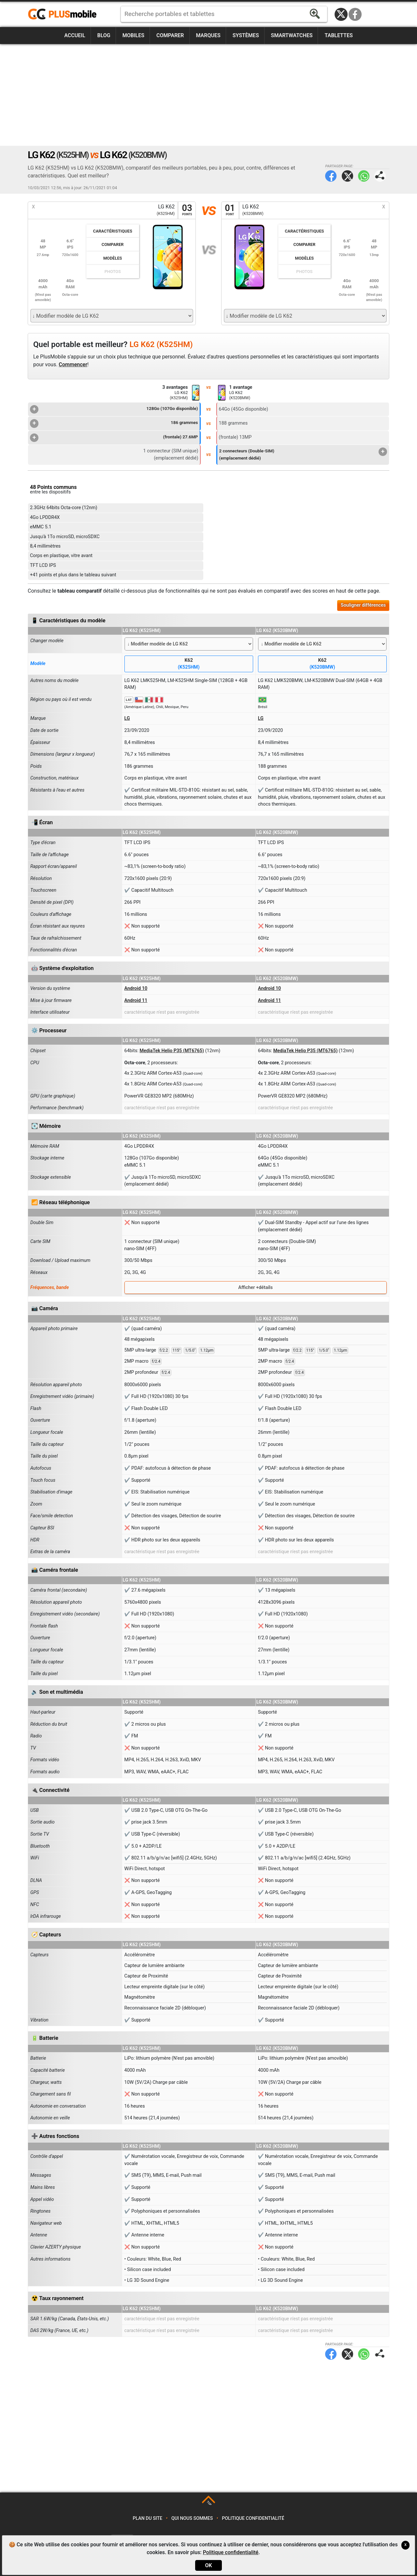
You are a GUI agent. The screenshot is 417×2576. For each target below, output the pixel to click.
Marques (208, 35)
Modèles (112, 258)
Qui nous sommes (192, 2518)
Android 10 (136, 988)
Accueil (74, 35)
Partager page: (380, 176)
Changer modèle (47, 641)
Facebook (355, 14)
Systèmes (246, 35)
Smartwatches (292, 35)
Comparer (170, 35)
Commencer (73, 364)
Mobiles (133, 35)
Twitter (347, 176)
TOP (209, 2503)
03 (187, 210)
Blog (103, 35)
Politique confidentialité (253, 2518)
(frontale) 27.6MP (114, 437)
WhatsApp (363, 176)
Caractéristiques (112, 231)
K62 (189, 664)
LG (127, 718)
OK (208, 2565)
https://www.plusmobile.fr (64, 14)
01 (230, 210)
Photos (113, 271)
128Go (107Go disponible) (114, 409)
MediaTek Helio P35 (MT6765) (172, 1050)
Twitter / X (341, 14)
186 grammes (114, 423)
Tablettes (338, 35)
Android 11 (136, 1000)
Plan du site (148, 2518)
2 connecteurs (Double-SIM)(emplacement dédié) (303, 454)
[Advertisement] (208, 95)
